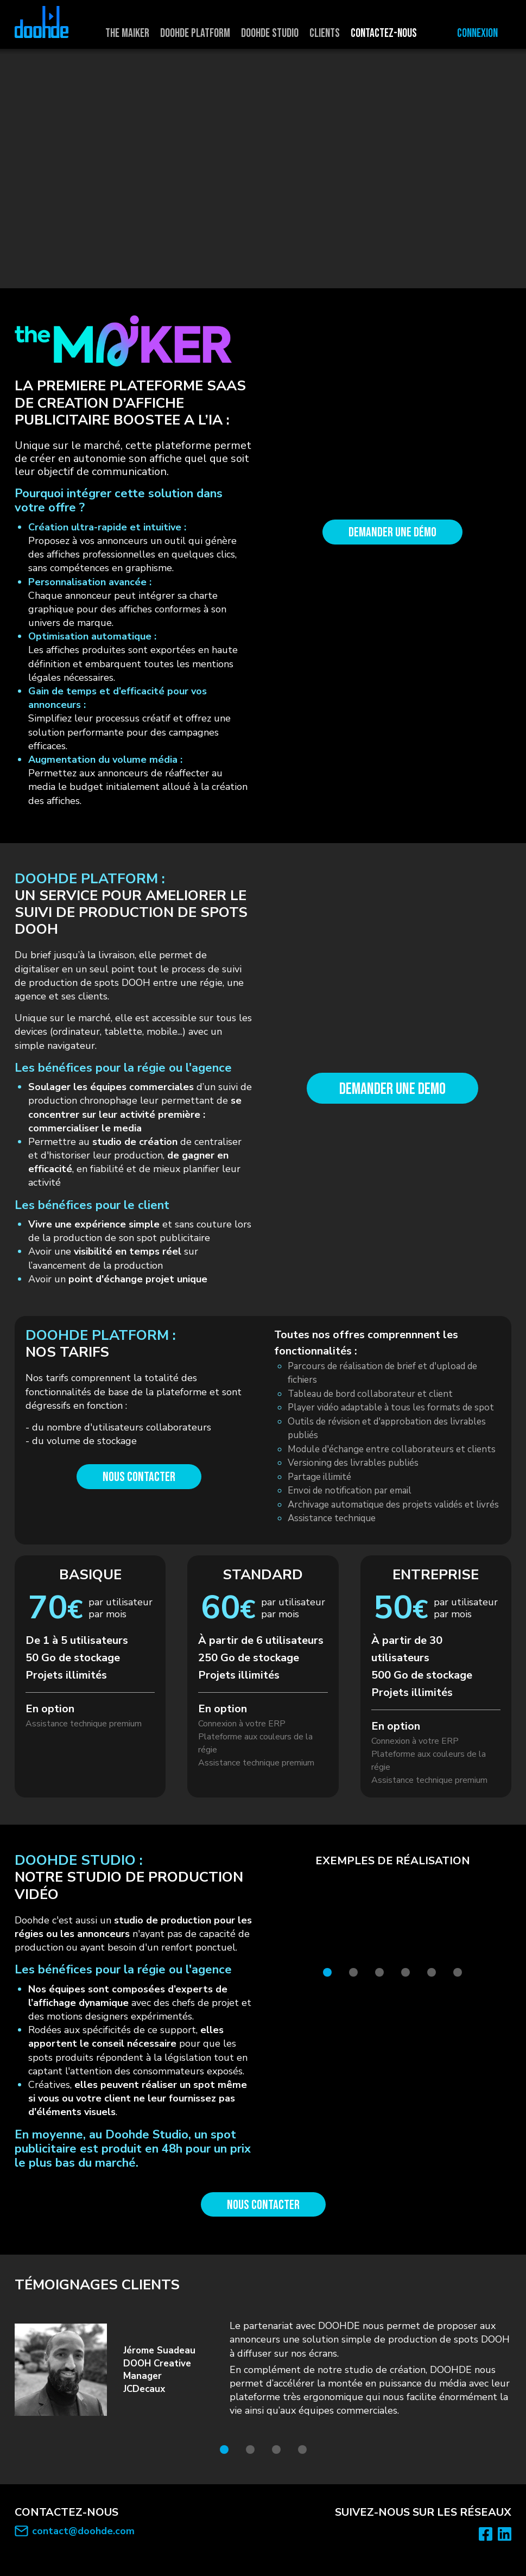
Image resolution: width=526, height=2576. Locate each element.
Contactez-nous (384, 33)
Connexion (477, 33)
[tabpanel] (392, 1915)
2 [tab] (353, 1972)
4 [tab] (405, 1972)
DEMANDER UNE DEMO (392, 1089)
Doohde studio (270, 33)
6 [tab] (457, 1972)
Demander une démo (392, 532)
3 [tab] (379, 1972)
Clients (324, 33)
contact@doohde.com (83, 2530)
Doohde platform (195, 33)
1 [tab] (327, 1972)
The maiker (127, 33)
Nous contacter (139, 1477)
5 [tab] (431, 1972)
